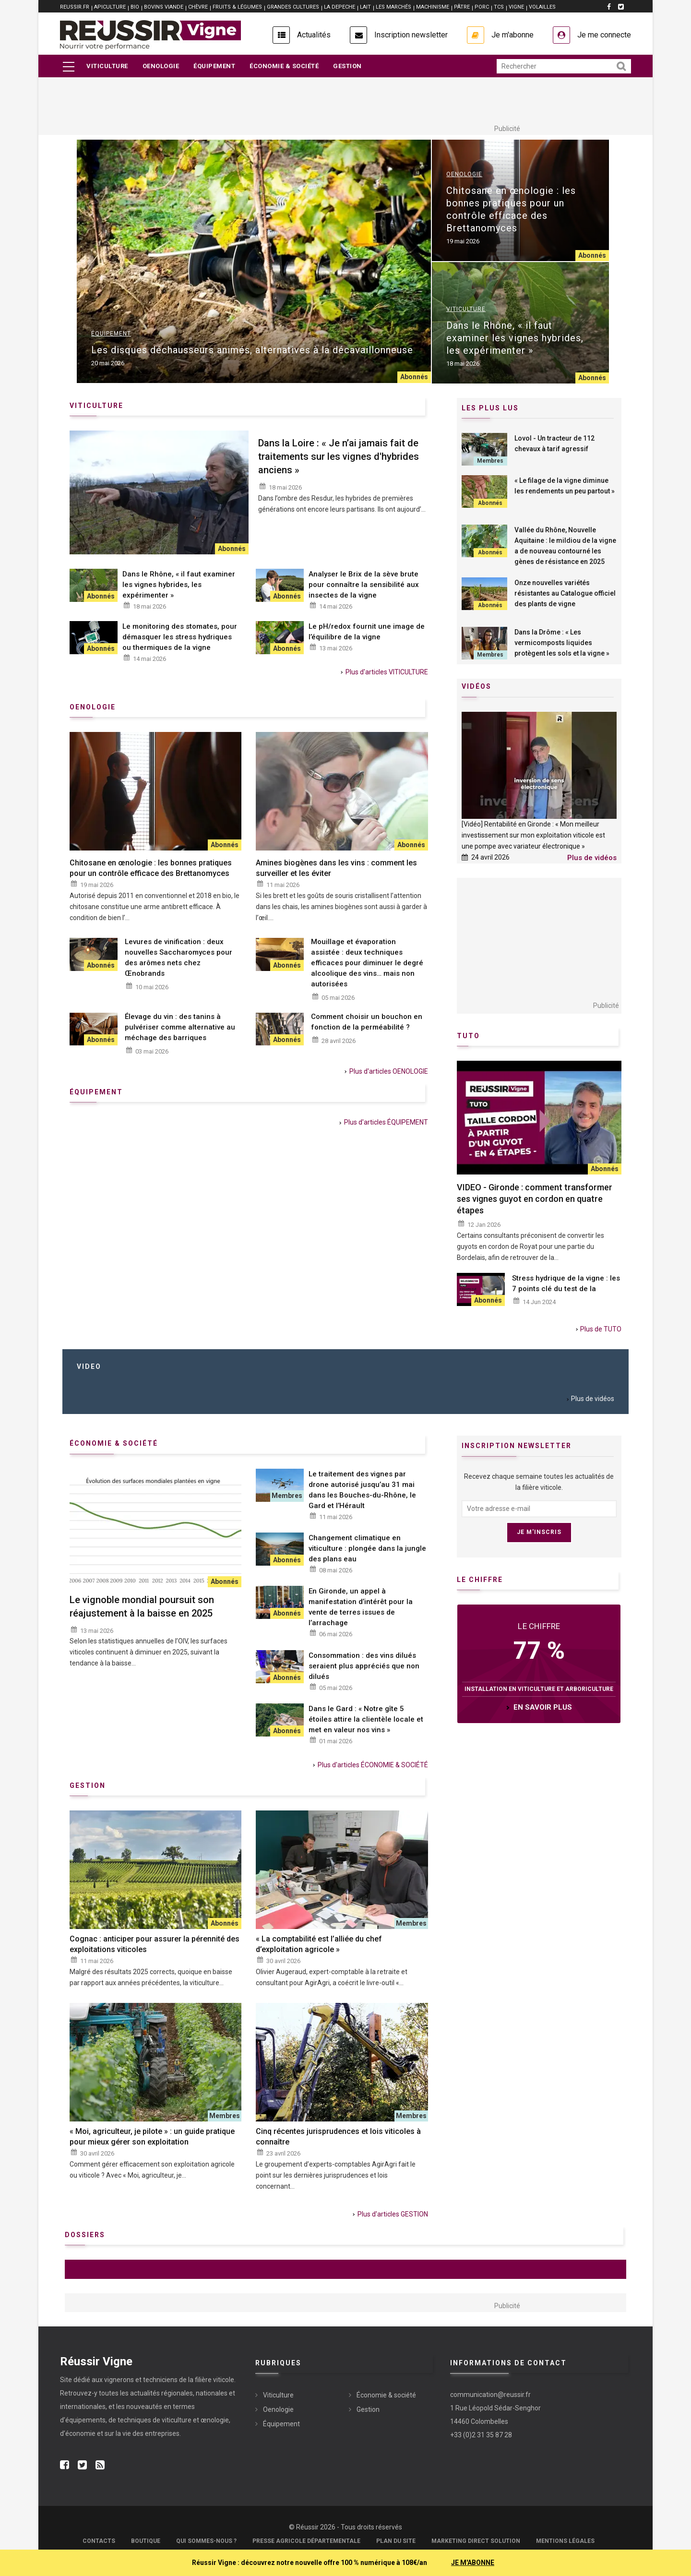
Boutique (145, 2541)
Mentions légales (565, 2541)
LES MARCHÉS (393, 7)
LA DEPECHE (339, 7)
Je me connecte (604, 34)
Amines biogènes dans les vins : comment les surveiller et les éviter (336, 868)
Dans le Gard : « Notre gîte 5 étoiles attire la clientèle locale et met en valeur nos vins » (366, 1719)
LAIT (365, 7)
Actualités (314, 34)
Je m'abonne (512, 34)
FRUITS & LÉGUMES (237, 7)
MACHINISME (432, 7)
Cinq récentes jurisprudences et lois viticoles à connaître (338, 2136)
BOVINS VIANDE (163, 7)
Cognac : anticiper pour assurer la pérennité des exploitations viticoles (154, 1944)
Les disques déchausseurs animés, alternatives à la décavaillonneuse (252, 350)
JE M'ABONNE (472, 2562)
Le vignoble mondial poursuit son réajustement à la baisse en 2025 (142, 1606)
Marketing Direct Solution (475, 2541)
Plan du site (396, 2541)
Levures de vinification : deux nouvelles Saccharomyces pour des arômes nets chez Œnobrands (178, 957)
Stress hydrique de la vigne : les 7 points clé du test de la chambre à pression (566, 1289)
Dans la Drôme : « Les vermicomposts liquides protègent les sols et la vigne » (561, 642)
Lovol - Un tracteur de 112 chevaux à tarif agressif (554, 443)
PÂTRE (462, 7)
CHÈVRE (198, 7)
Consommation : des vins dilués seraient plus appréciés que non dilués (364, 1666)
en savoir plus (542, 1707)
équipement (96, 1092)
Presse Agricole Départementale (306, 2541)
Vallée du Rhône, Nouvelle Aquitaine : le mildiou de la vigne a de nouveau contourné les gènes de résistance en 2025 (565, 545)
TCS (499, 7)
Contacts (99, 2541)
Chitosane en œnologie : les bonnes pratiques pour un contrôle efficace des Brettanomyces (511, 209)
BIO (135, 7)
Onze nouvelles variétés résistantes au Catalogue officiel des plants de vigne (565, 593)
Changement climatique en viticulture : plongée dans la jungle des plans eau (367, 1548)
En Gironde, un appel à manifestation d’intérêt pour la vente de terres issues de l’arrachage (361, 1607)
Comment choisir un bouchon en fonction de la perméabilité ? (366, 1021)
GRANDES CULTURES (293, 7)
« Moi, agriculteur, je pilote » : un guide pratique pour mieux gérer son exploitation (152, 2136)
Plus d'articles (387, 672)
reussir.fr (74, 7)
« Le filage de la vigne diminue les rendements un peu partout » (564, 486)
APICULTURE (110, 7)
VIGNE (516, 7)
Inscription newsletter (411, 34)
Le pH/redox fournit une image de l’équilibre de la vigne (367, 631)
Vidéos (476, 686)
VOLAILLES (542, 7)
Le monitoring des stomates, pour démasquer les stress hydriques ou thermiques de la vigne (179, 637)
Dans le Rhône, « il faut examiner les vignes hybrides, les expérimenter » (515, 338)
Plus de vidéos (592, 857)
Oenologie (161, 66)
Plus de (600, 1329)
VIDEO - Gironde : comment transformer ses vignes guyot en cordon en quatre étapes (534, 1198)
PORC (482, 7)
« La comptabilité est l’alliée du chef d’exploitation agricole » (319, 1944)
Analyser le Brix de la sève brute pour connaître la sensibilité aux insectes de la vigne (364, 584)
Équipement (214, 66)
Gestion (347, 66)
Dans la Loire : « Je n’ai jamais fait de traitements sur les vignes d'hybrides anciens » (338, 456)
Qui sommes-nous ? (206, 2541)
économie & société (114, 1443)
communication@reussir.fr (490, 2394)
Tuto (468, 1036)
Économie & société (284, 66)
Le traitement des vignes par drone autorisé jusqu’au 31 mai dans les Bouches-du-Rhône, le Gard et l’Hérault (362, 1490)
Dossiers (85, 2235)
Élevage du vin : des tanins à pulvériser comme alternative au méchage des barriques (180, 1027)
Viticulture (107, 66)
